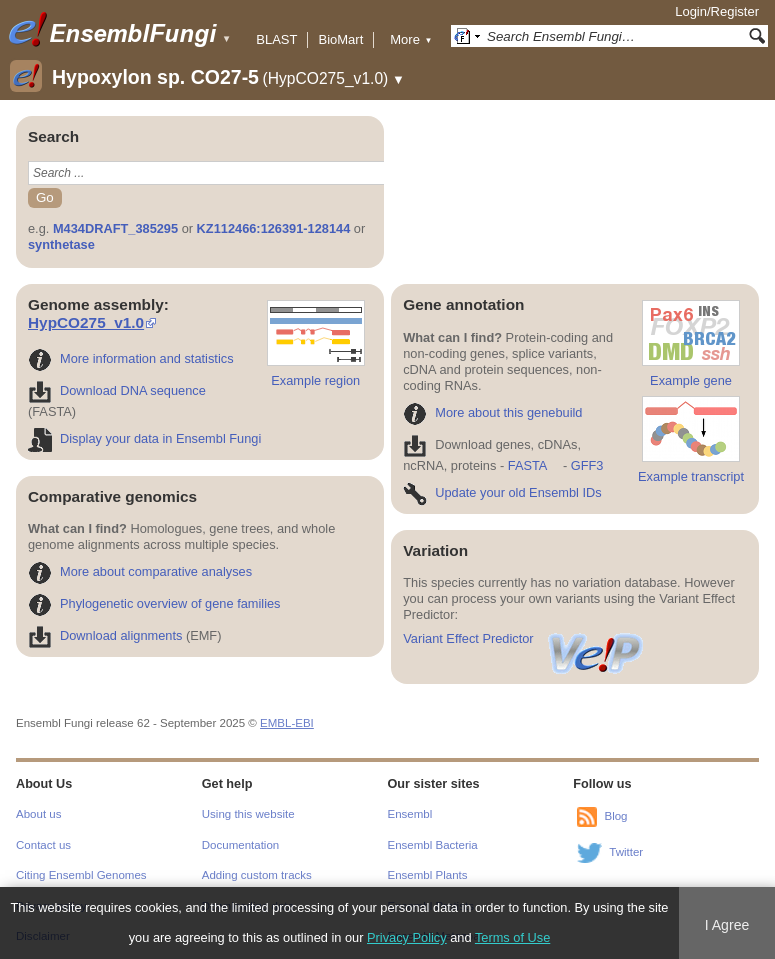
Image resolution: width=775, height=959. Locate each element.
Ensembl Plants (428, 875)
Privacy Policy (407, 937)
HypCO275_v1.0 (86, 322)
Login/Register (717, 11)
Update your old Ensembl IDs (502, 492)
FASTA (527, 465)
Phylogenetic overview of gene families (154, 603)
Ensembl (410, 814)
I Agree (727, 925)
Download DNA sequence (117, 390)
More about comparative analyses (140, 571)
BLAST (276, 39)
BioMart (340, 39)
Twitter (626, 853)
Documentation (240, 845)
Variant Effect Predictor (524, 638)
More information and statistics (131, 358)
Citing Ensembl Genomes (81, 875)
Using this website (248, 814)
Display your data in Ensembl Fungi (144, 438)
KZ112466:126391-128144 (274, 228)
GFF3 (586, 465)
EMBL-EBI (287, 723)
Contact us (43, 845)
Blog (615, 817)
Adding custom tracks (257, 875)
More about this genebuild (492, 412)
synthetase (61, 244)
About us (38, 814)
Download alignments (105, 635)
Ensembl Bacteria (433, 845)
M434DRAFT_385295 (115, 228)
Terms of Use (512, 937)
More (411, 39)
